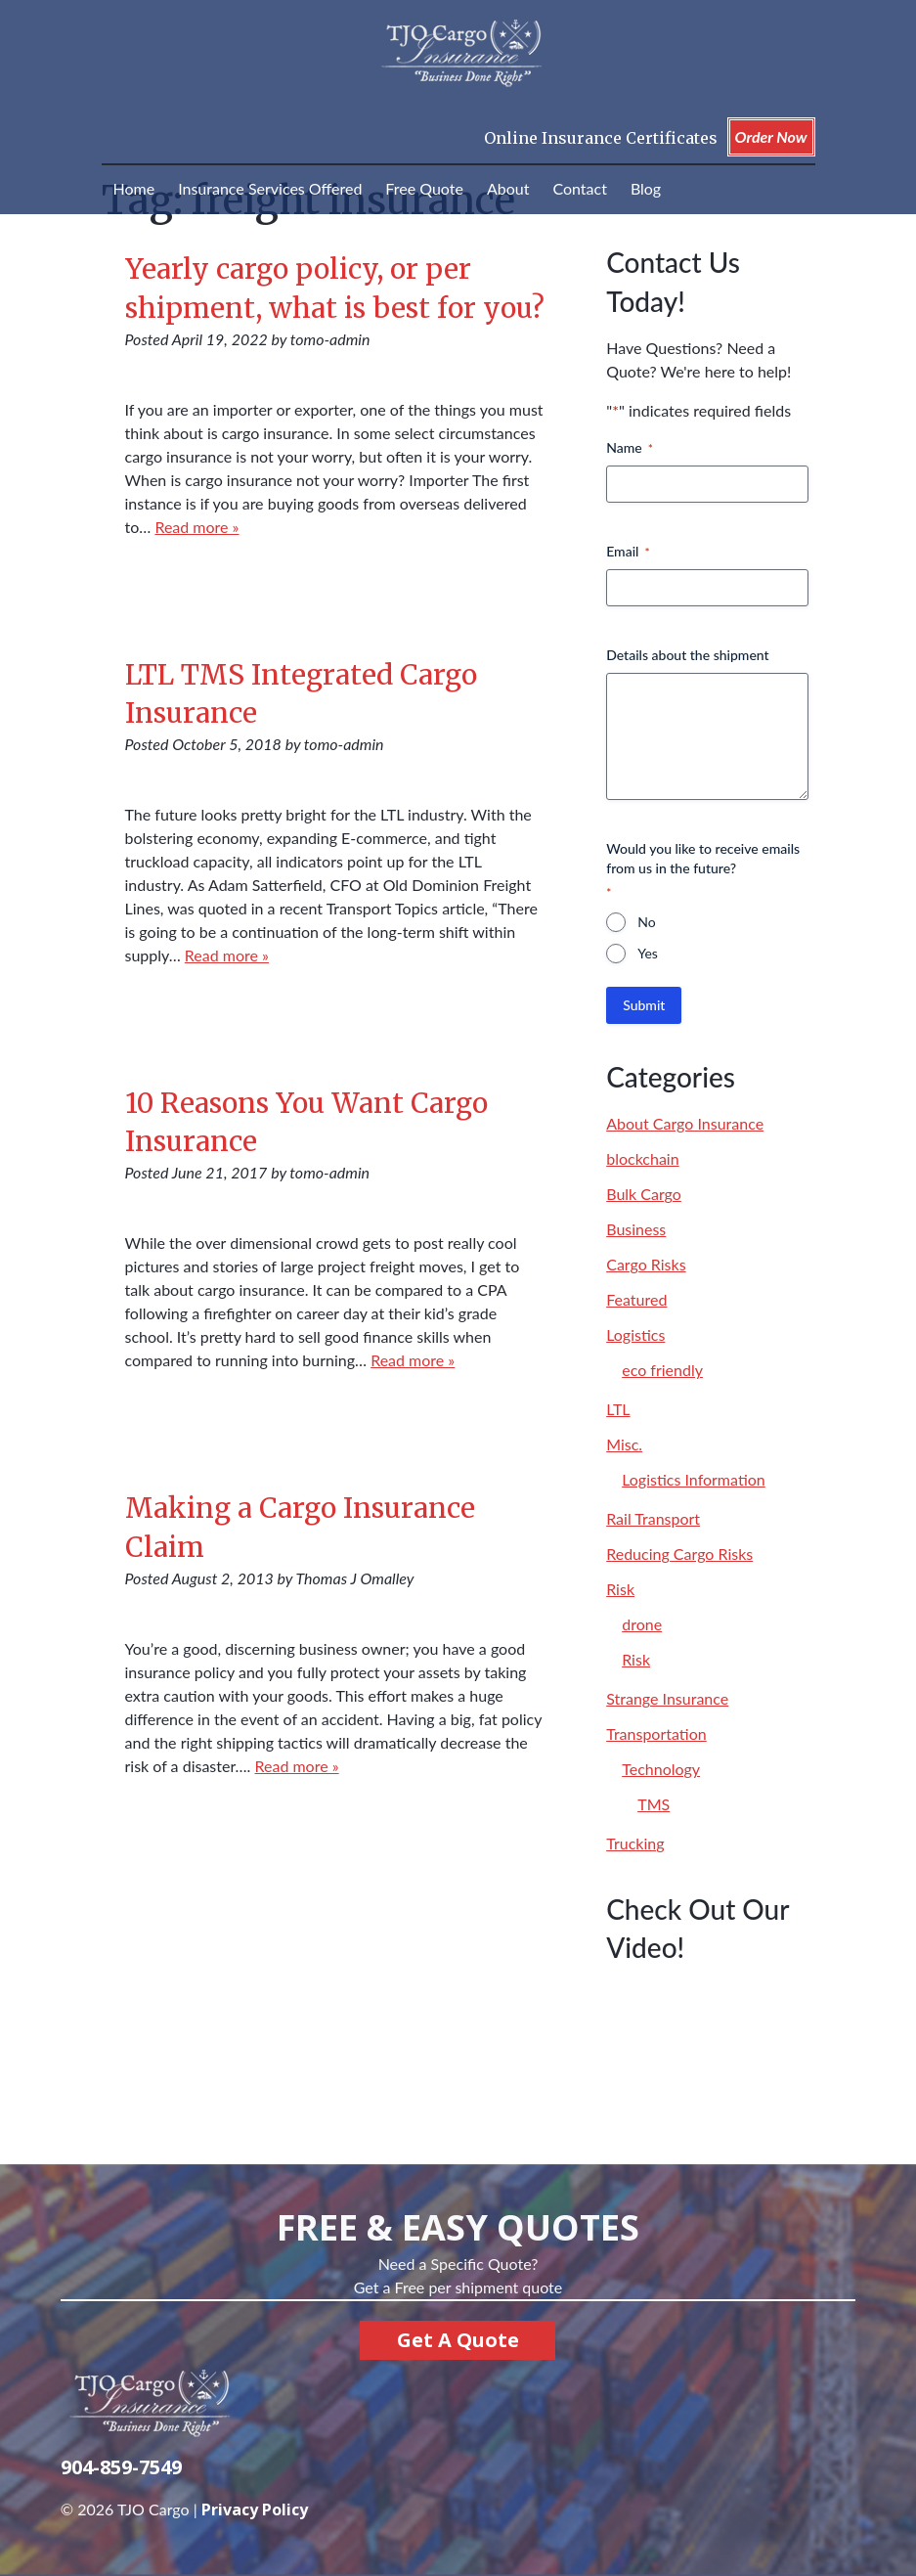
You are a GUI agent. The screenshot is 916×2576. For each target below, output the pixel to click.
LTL (618, 1408)
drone (642, 1624)
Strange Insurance (667, 1698)
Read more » (196, 526)
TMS (653, 1804)
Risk (620, 1588)
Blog (646, 188)
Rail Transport (653, 1518)
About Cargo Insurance (684, 1123)
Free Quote (424, 188)
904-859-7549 (121, 2467)
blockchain (642, 1158)
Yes (647, 953)
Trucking (635, 1843)
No (646, 921)
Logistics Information (693, 1479)
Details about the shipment (687, 654)
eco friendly (662, 1369)
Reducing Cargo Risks (679, 1553)
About (508, 188)
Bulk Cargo (643, 1193)
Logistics (635, 1334)
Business (636, 1229)
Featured (636, 1299)
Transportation (656, 1733)
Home (134, 188)
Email (627, 551)
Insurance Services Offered (270, 188)
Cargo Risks (645, 1264)
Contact (579, 188)
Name (629, 448)
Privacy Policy (254, 2509)
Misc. (624, 1444)
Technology (661, 1768)
